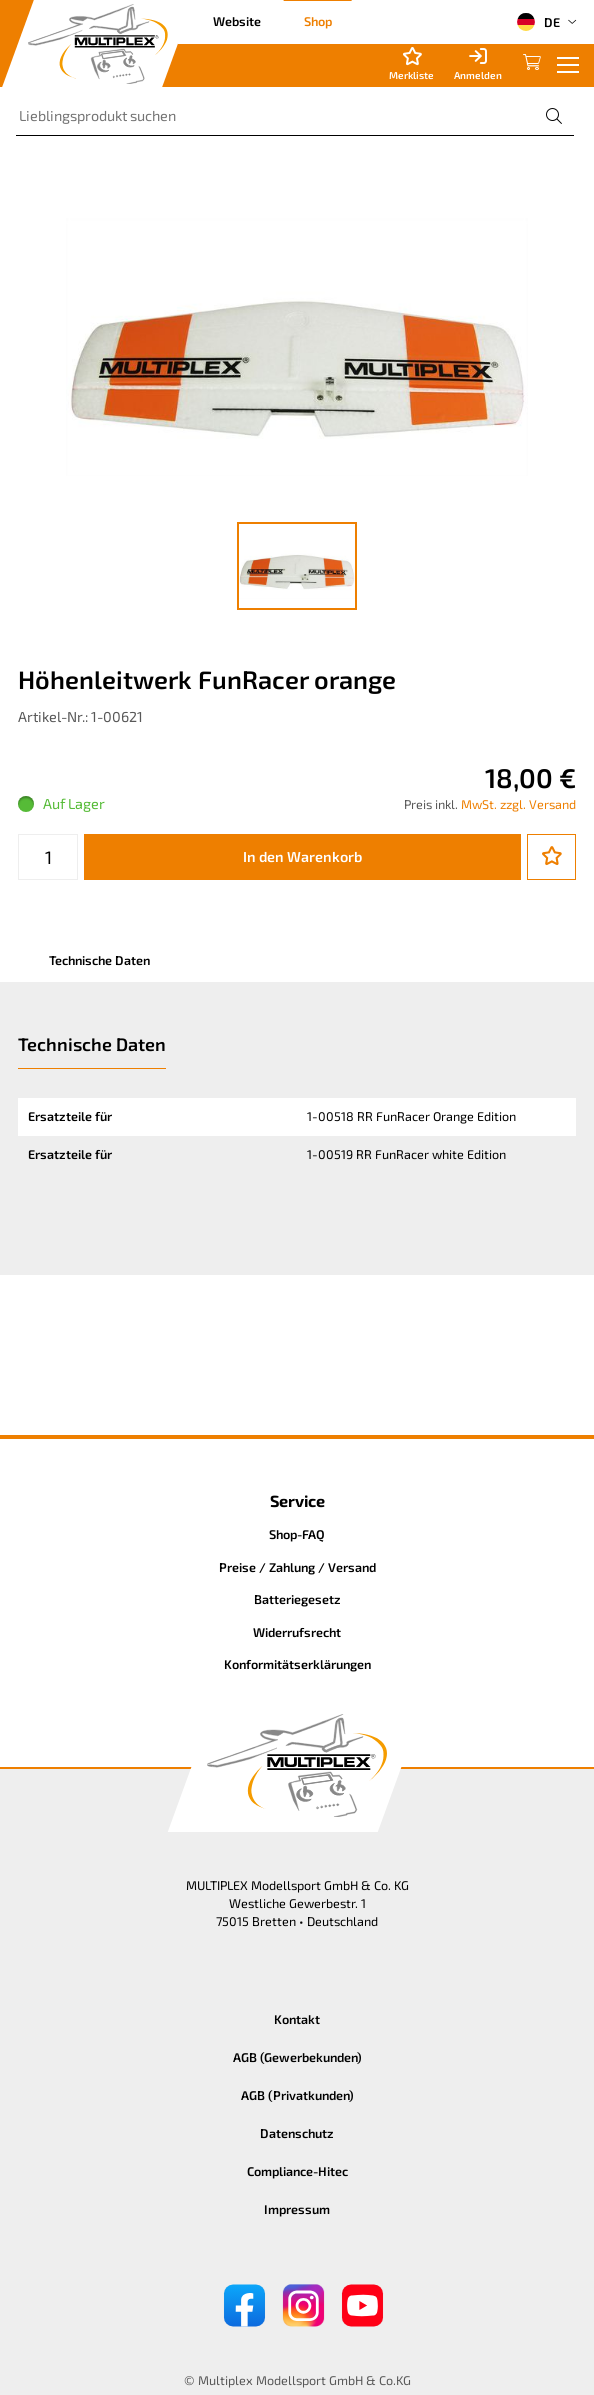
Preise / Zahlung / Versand (297, 1567)
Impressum (297, 2209)
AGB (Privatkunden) (297, 2095)
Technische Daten (99, 960)
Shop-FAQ (297, 1534)
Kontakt (297, 2019)
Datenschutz (297, 2133)
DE (538, 22)
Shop (318, 21)
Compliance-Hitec (297, 2171)
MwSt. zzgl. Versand (518, 804)
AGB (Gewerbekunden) (297, 2057)
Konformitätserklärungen (297, 1664)
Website (237, 21)
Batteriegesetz (297, 1599)
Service (297, 1500)
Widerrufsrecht (297, 1632)
